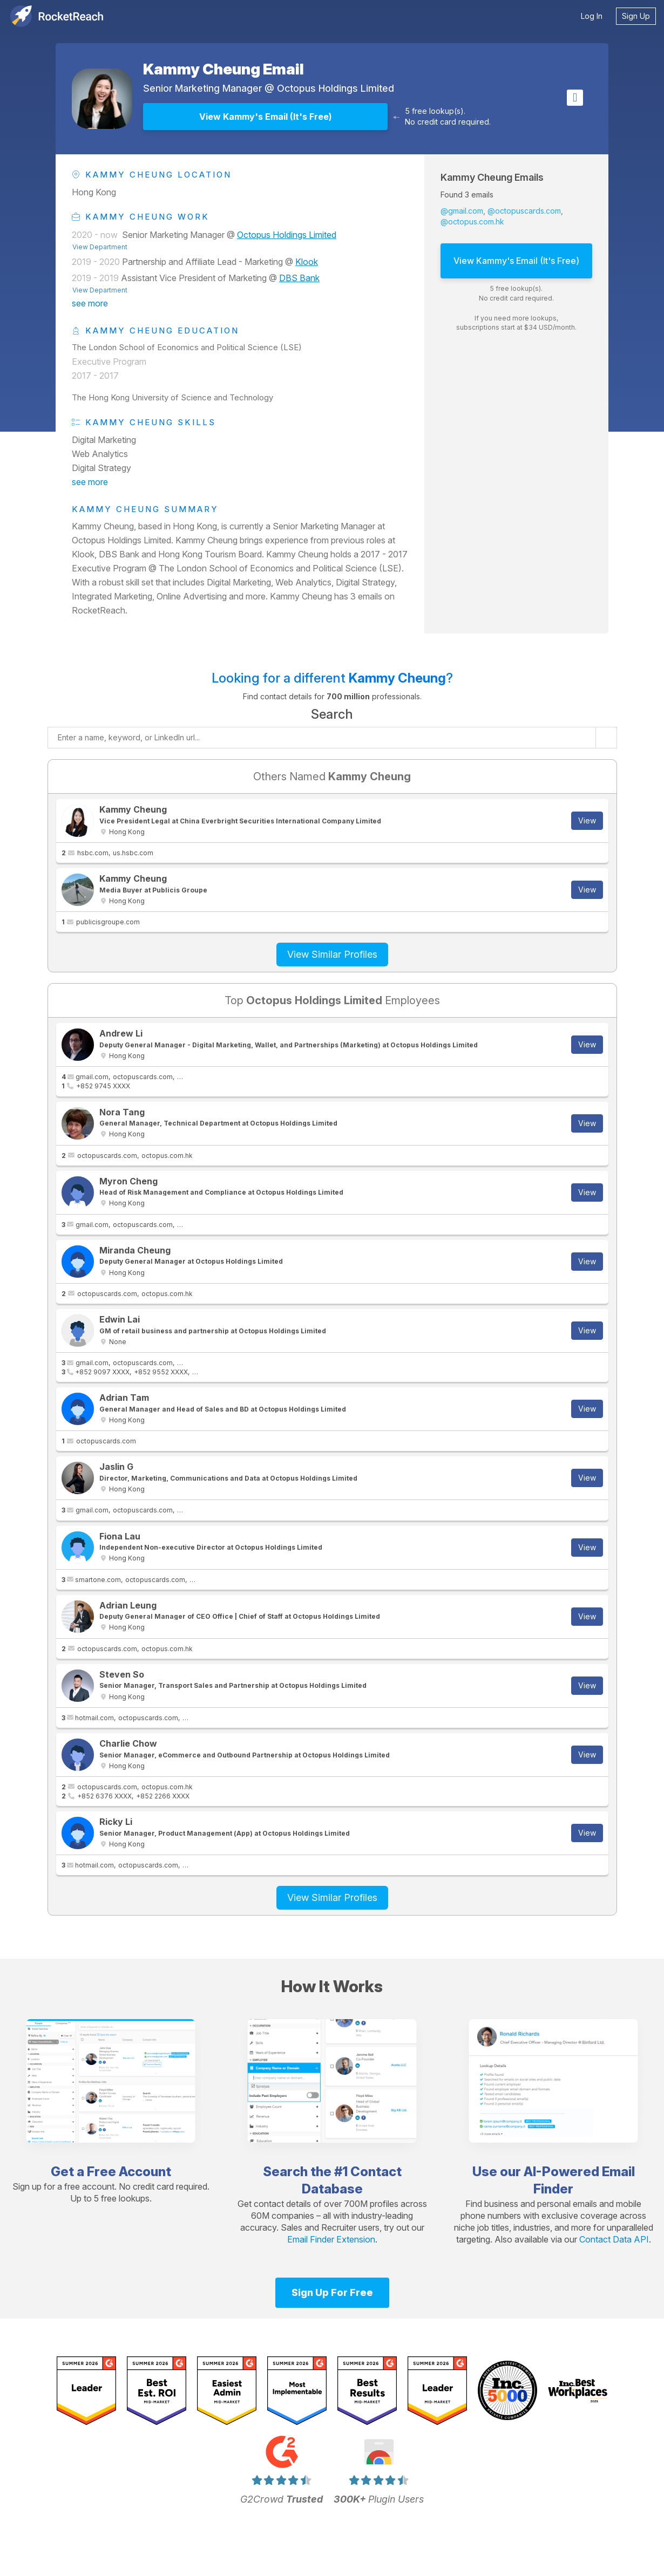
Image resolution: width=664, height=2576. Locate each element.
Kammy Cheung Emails (492, 177)
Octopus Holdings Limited (335, 88)
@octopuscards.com (524, 210)
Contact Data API (614, 2239)
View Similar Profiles (332, 954)
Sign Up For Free (332, 2292)
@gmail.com (462, 210)
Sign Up (636, 16)
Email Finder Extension (331, 2239)
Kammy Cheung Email (223, 69)
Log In (591, 16)
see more (90, 303)
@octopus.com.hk (472, 221)
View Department (99, 247)
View (587, 820)
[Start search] (606, 737)
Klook (306, 261)
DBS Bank (299, 277)
